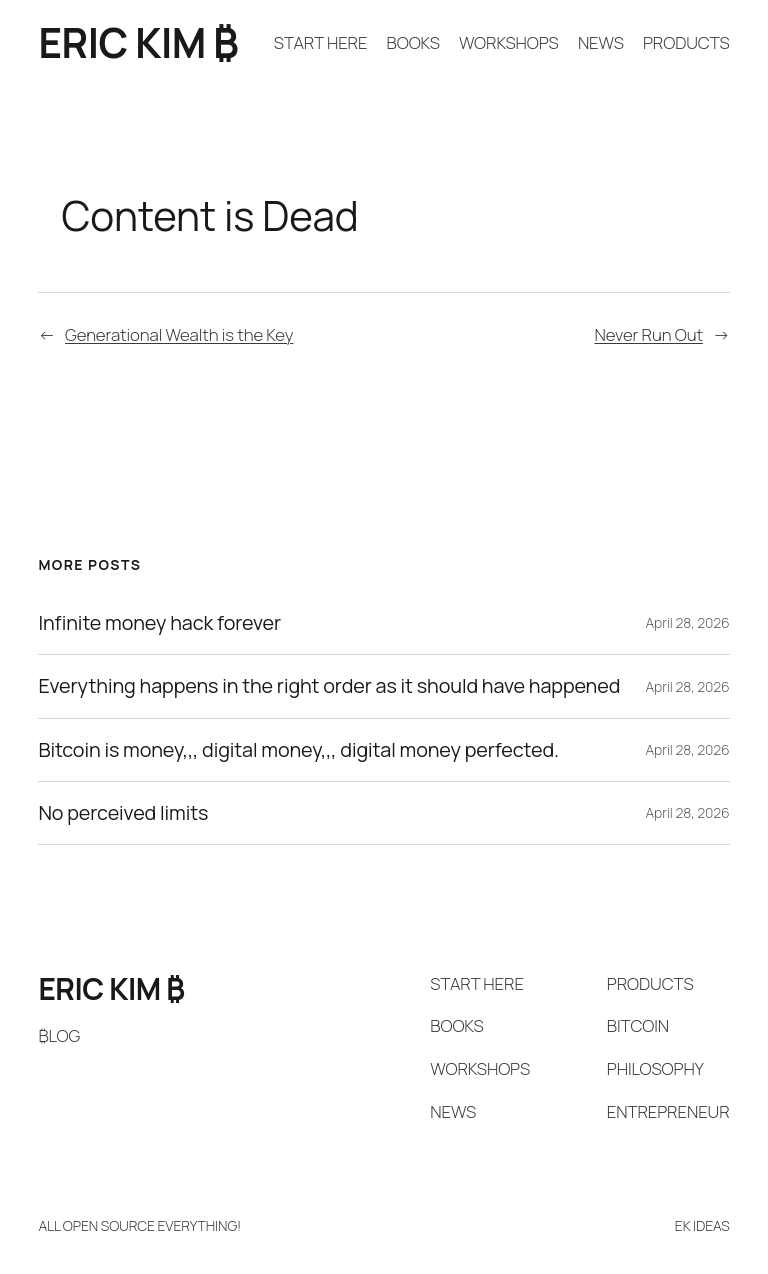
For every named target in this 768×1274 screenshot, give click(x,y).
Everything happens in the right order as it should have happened (329, 686)
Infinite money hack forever (159, 623)
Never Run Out (648, 334)
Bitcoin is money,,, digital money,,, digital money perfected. (298, 750)
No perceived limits (123, 813)
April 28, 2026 (687, 622)
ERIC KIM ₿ (138, 42)
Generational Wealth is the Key (179, 334)
